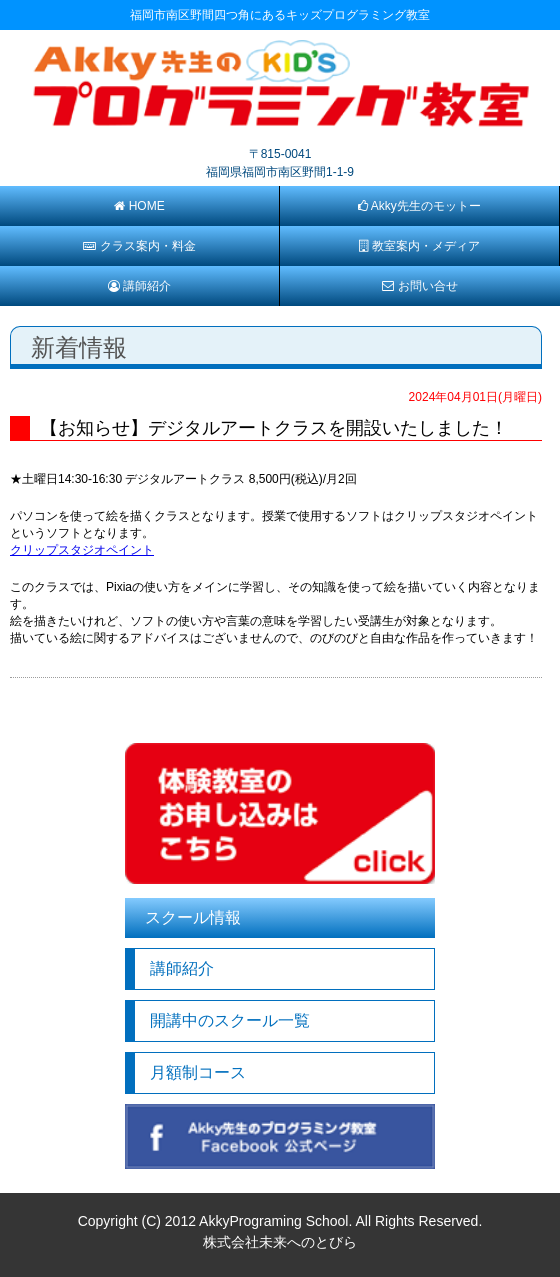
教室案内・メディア (419, 246)
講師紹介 (139, 286)
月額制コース (198, 1072)
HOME (139, 206)
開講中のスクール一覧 (230, 1020)
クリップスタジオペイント (82, 550)
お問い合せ (419, 286)
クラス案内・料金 (139, 246)
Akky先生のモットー (419, 206)
